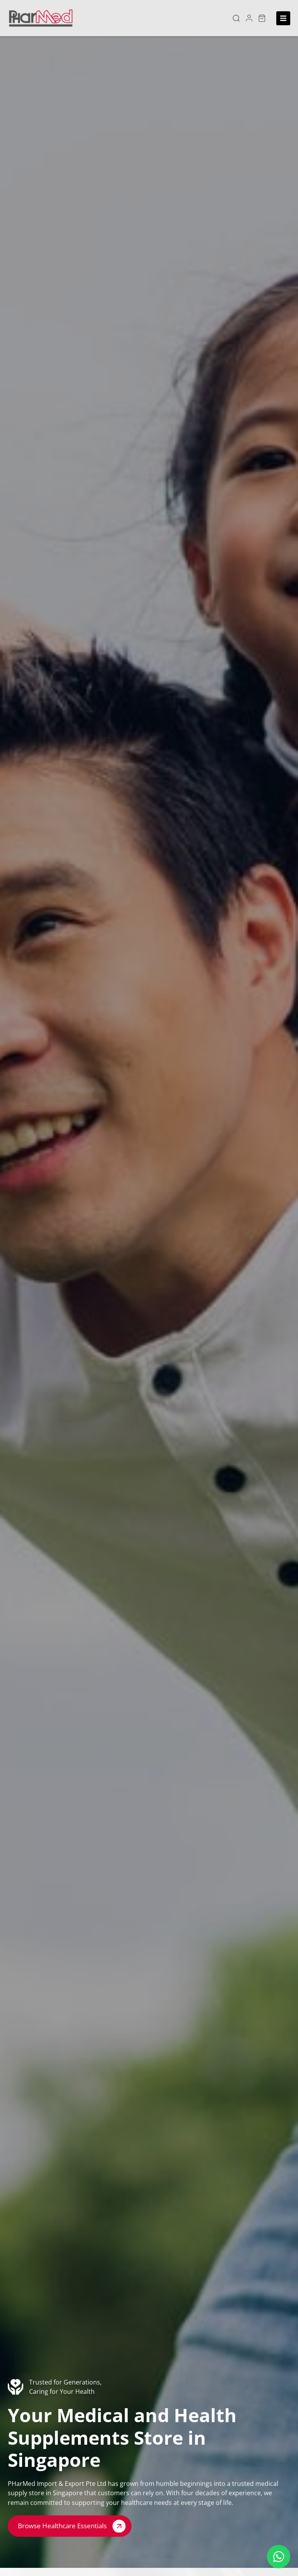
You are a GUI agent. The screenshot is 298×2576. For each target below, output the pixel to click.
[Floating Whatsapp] (278, 2556)
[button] (236, 18)
